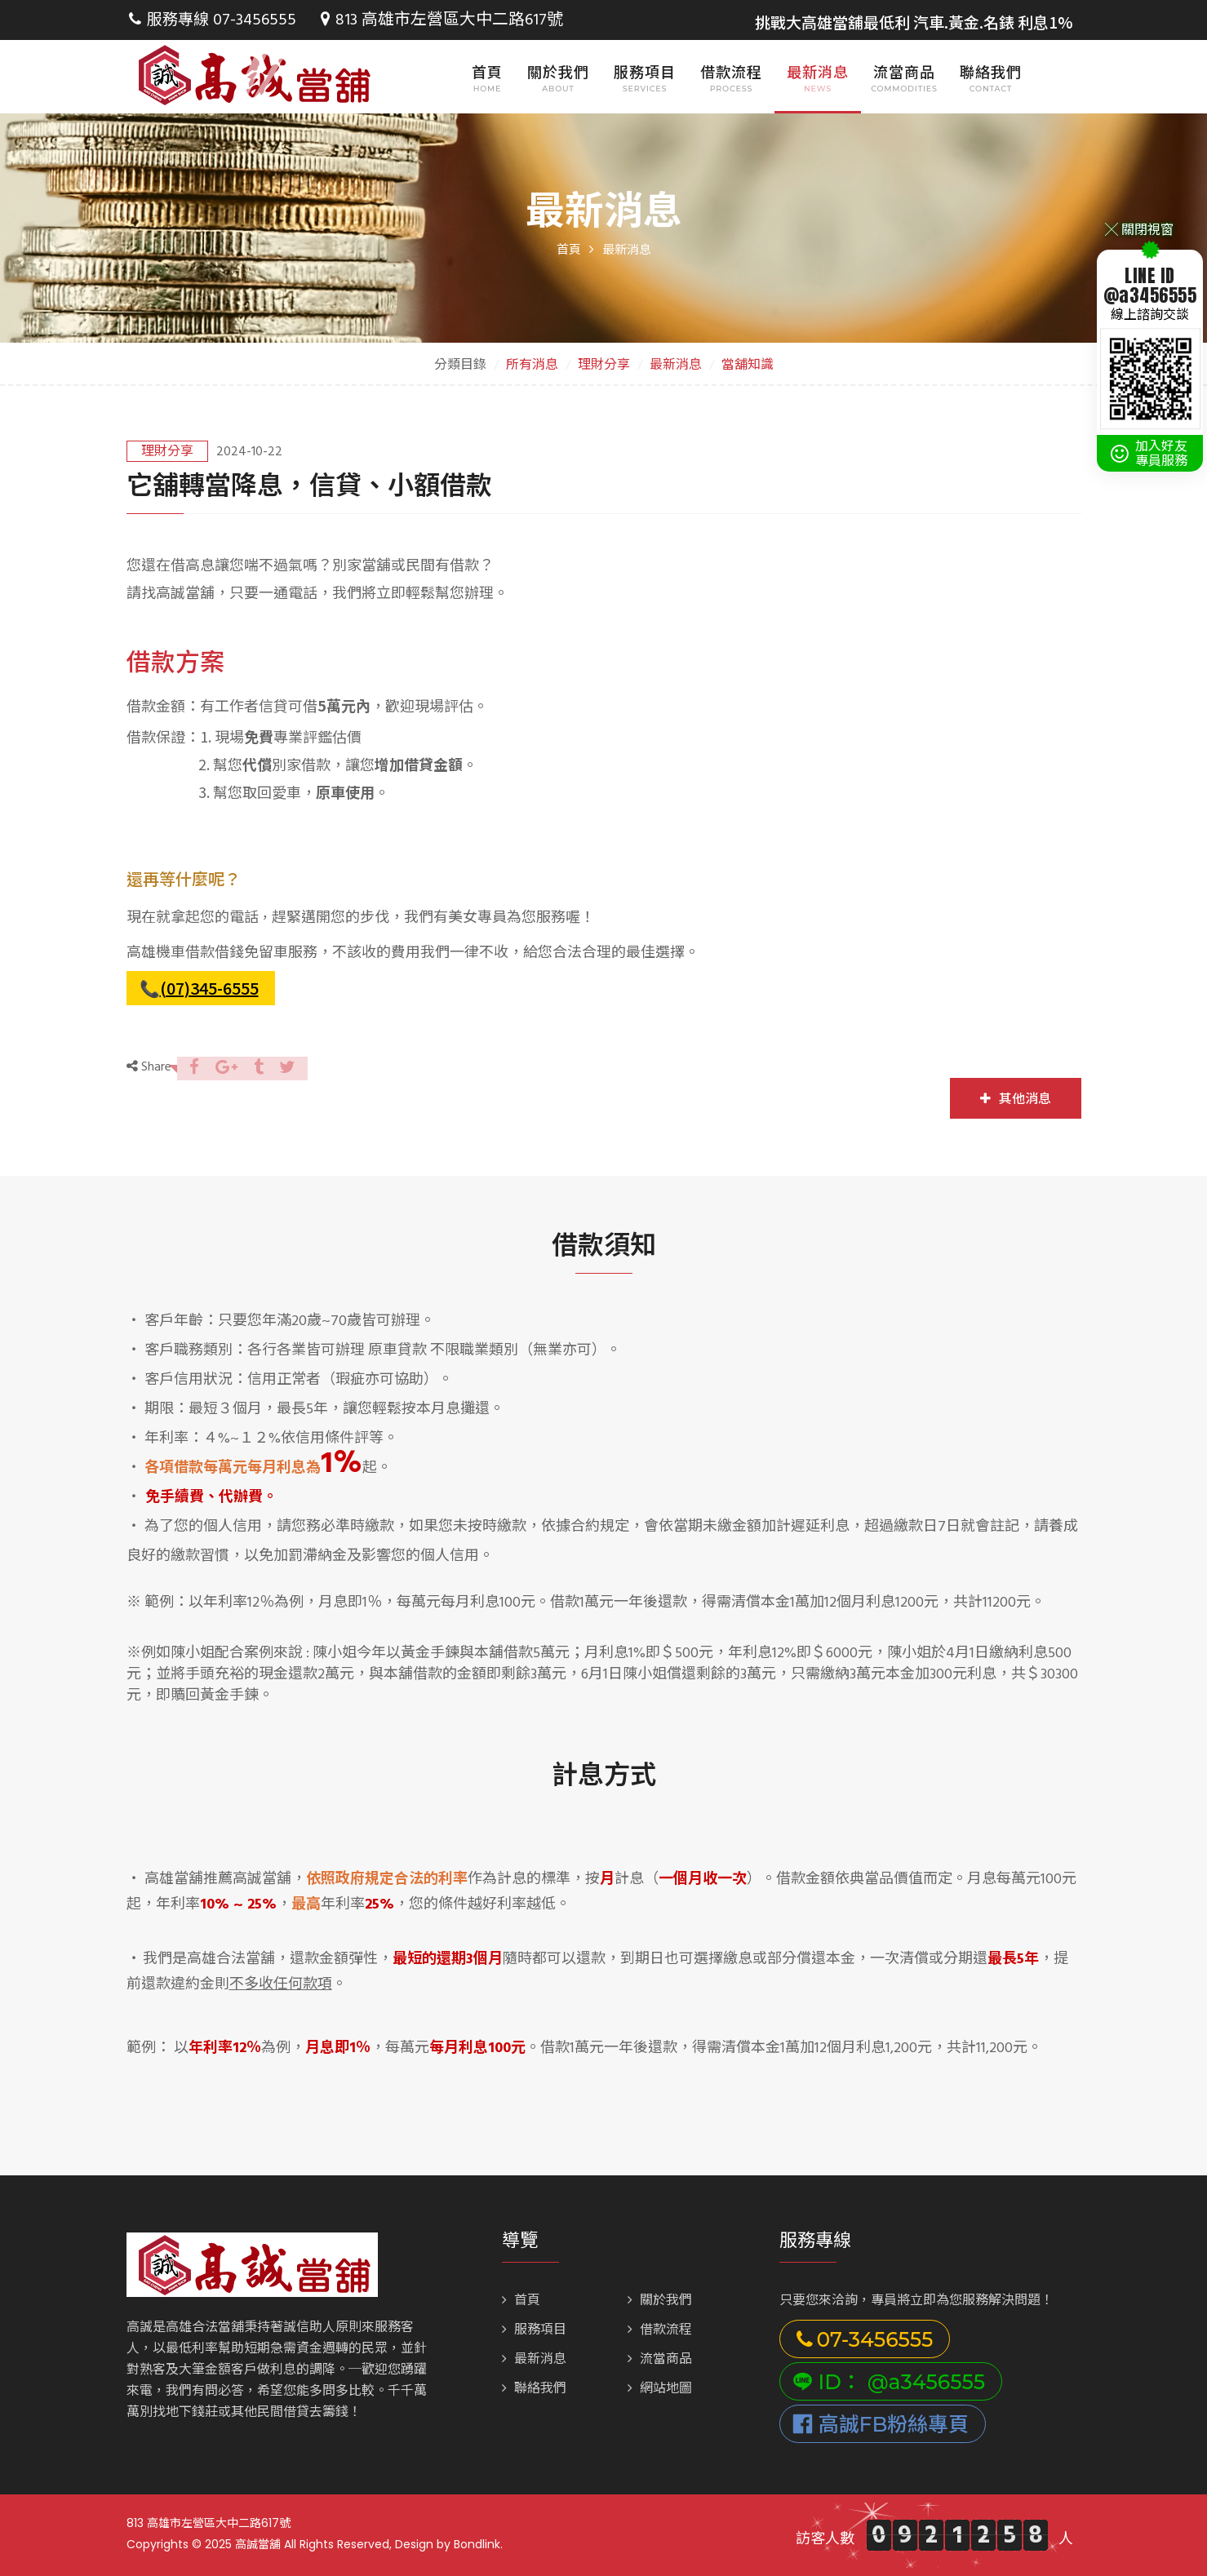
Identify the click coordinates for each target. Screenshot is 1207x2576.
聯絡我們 (991, 72)
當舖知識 (747, 365)
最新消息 (818, 72)
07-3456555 (252, 20)
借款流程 (731, 72)
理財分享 (604, 365)
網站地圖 (660, 2389)
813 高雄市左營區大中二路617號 (432, 20)
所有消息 (532, 365)
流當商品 (904, 72)
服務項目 (645, 72)
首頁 (487, 72)
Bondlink (477, 2544)
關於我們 (558, 72)
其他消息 (1015, 1098)
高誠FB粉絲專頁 (881, 2424)
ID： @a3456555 (889, 2382)
